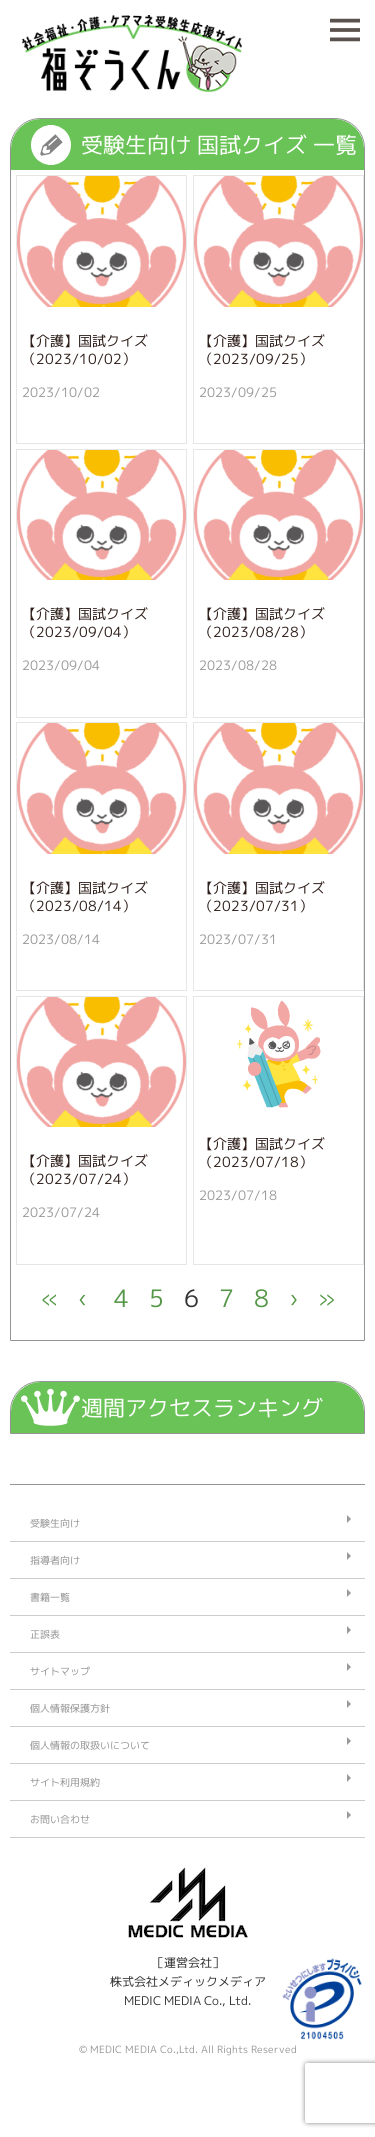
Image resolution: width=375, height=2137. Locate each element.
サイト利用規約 (65, 1782)
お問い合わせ (60, 1819)
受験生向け (55, 1523)
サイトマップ (60, 1671)
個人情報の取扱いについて (90, 1745)
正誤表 (45, 1634)
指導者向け (55, 1560)
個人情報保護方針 (70, 1708)
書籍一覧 (50, 1597)
